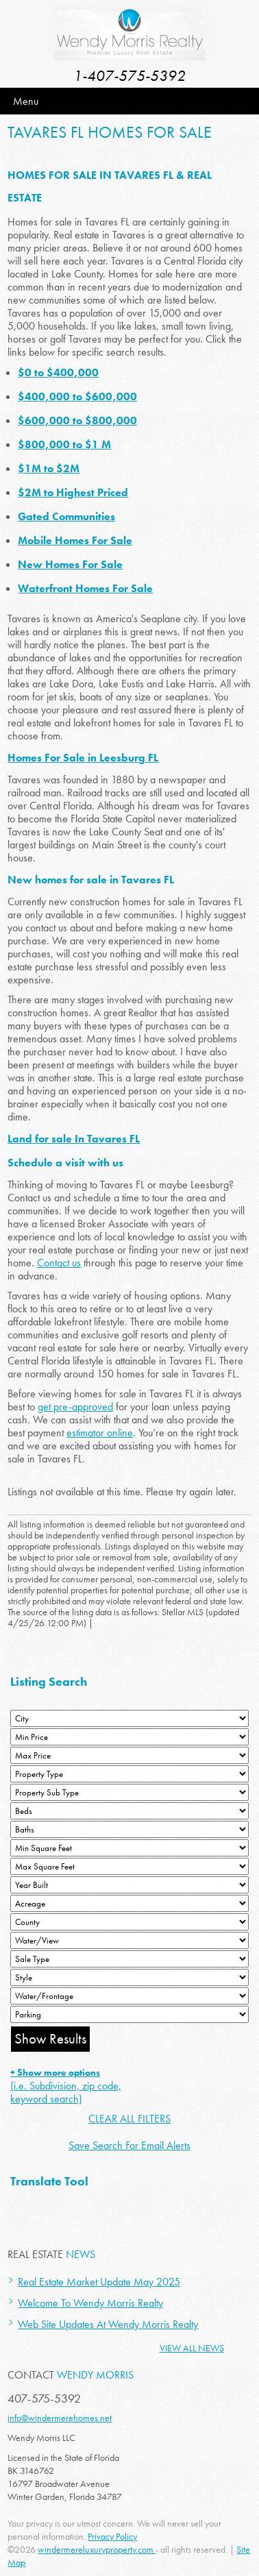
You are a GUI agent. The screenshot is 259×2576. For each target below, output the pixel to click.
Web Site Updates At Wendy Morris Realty (108, 2324)
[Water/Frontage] (129, 1995)
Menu (25, 101)
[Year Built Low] (129, 1884)
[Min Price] (129, 1736)
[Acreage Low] (129, 1903)
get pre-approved (75, 1406)
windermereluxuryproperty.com (97, 2549)
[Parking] (129, 2014)
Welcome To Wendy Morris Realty (90, 2303)
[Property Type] (129, 1773)
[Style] (129, 1977)
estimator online (99, 1432)
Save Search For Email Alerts (129, 2145)
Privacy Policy (112, 2536)
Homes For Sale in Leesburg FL (83, 757)
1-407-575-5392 (129, 76)
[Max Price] (129, 1755)
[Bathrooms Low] (129, 1829)
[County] (129, 1921)
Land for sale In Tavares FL (74, 1138)
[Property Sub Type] (129, 1792)
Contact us (59, 1262)
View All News (192, 2348)
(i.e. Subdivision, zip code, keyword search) (65, 2086)
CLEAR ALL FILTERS (129, 2118)
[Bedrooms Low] (129, 1810)
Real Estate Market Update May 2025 (99, 2281)
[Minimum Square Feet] (129, 1847)
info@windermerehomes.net (60, 2418)
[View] (129, 1940)
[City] (129, 1718)
